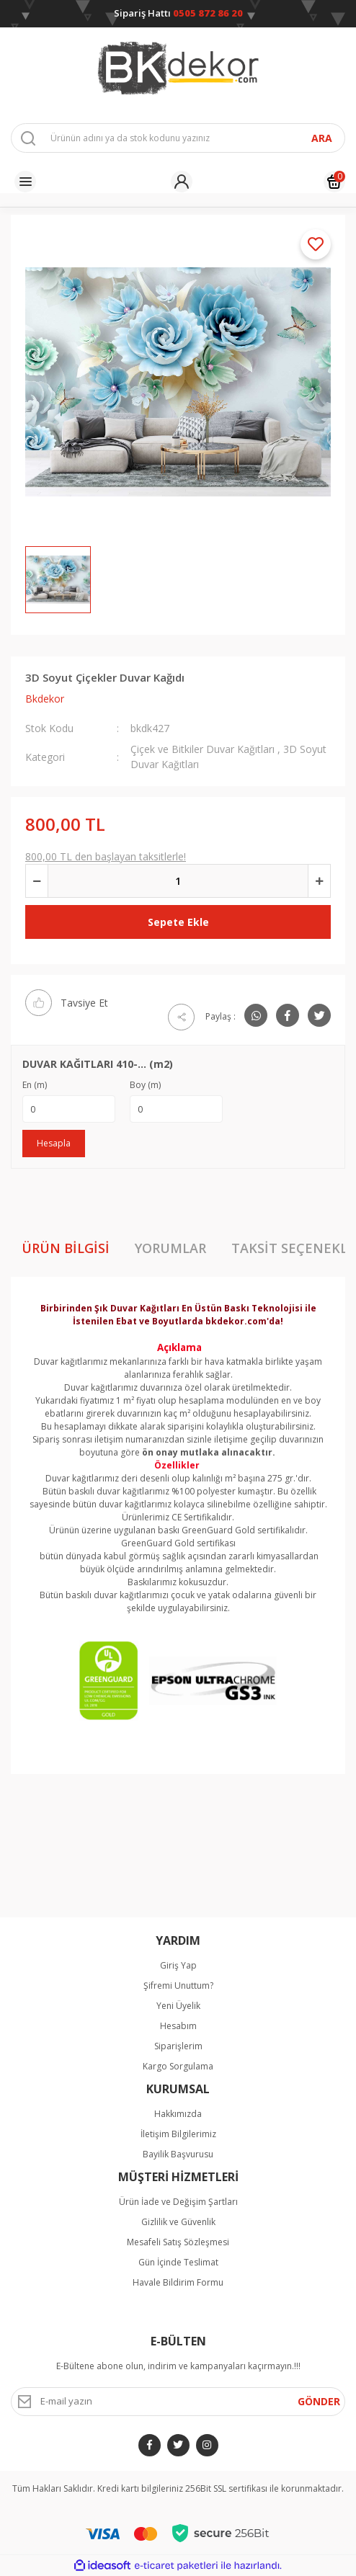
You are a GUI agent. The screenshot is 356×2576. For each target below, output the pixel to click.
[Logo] (178, 68)
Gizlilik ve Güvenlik (178, 2222)
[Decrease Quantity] (37, 881)
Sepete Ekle (178, 922)
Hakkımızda (178, 2114)
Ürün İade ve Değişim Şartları (178, 2202)
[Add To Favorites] (316, 244)
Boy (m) (145, 1085)
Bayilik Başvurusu (178, 2154)
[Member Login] (181, 181)
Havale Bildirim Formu (178, 2282)
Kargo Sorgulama (178, 2066)
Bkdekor (44, 698)
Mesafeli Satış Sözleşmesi (178, 2242)
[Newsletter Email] (178, 2401)
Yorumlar (170, 1248)
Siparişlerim (178, 2046)
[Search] (178, 138)
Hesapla (54, 1143)
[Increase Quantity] (319, 881)
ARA (321, 138)
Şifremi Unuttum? (178, 1985)
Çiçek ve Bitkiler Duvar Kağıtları (202, 749)
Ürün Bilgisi (66, 1248)
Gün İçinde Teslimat (178, 2262)
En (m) (34, 1085)
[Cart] (334, 181)
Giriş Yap (178, 1965)
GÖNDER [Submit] (319, 2401)
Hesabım (178, 2026)
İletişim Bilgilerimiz (178, 2134)
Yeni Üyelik (178, 2006)
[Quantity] (178, 881)
